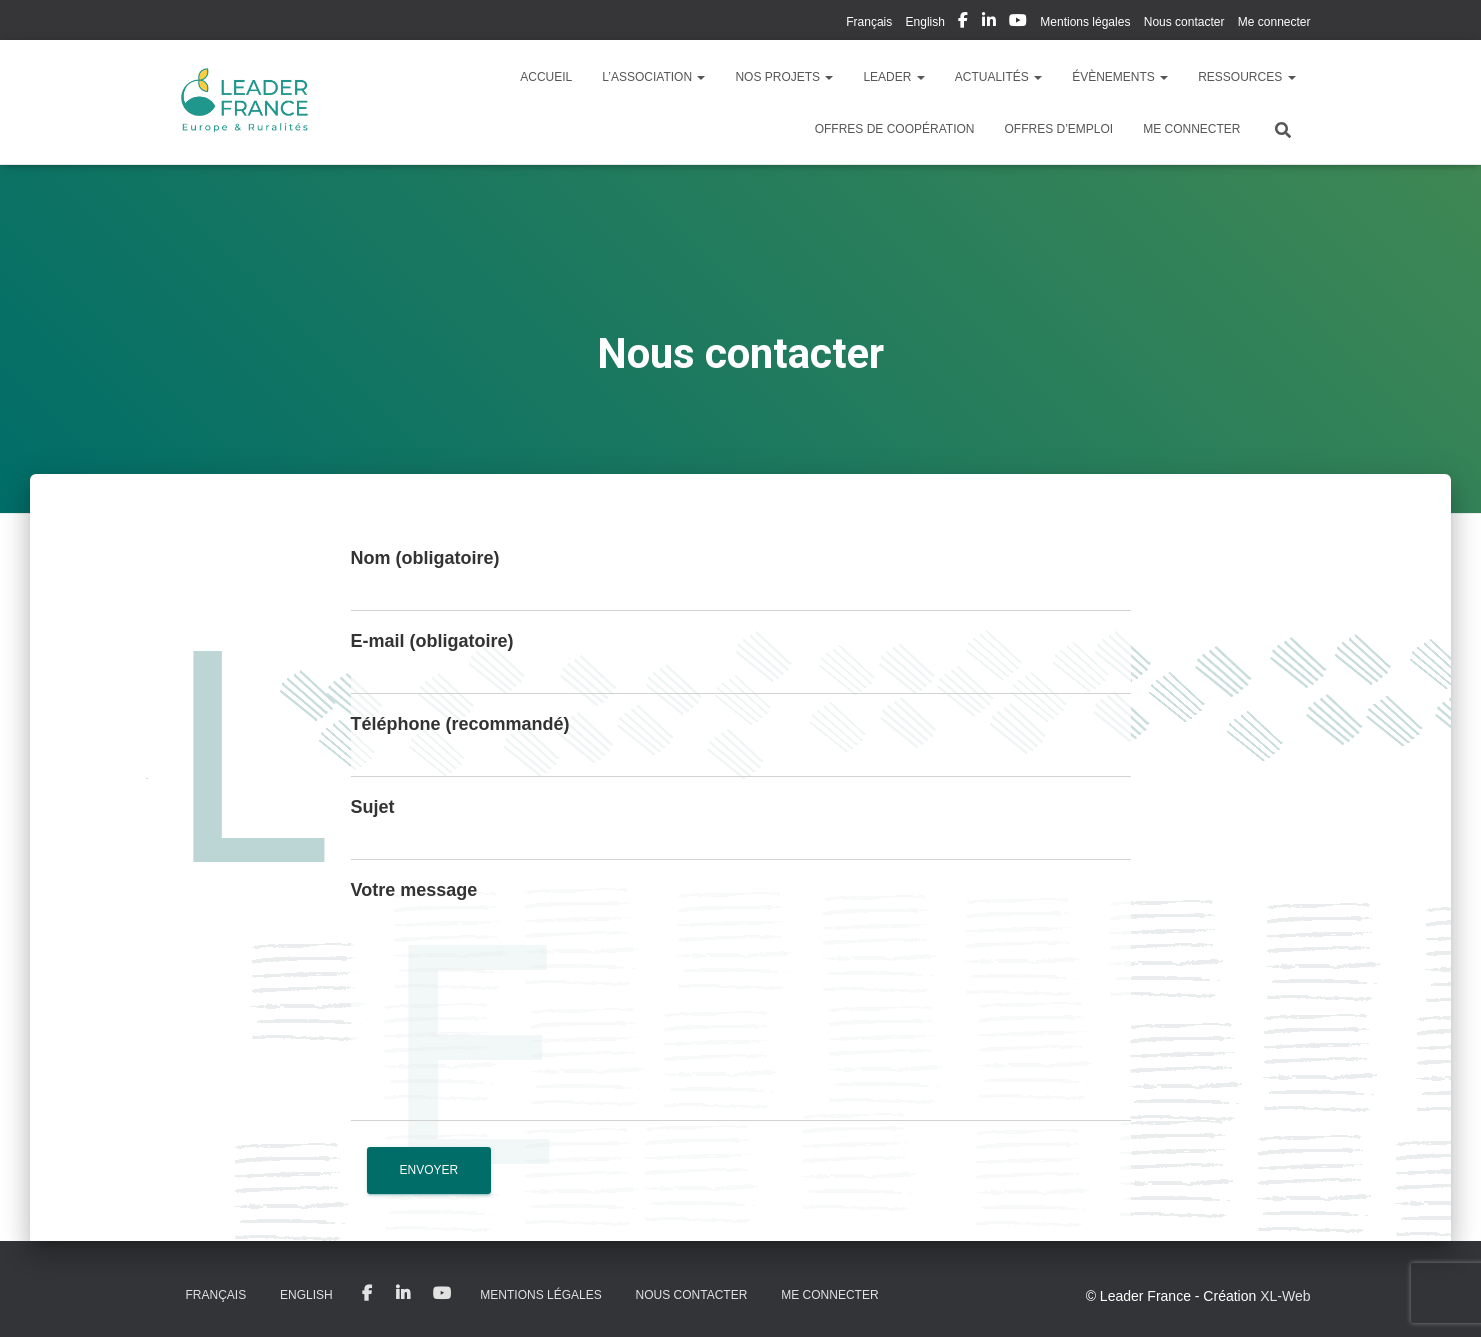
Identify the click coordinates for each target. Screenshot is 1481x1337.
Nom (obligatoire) (425, 558)
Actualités (998, 77)
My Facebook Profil (963, 23)
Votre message (414, 890)
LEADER (893, 77)
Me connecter (1274, 22)
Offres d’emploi (1058, 129)
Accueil (546, 77)
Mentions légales (1085, 22)
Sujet (373, 807)
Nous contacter (1184, 22)
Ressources (1246, 77)
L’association (653, 77)
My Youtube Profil (1018, 23)
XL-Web (1285, 1296)
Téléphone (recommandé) (460, 724)
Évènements (1120, 77)
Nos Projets (784, 77)
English (925, 22)
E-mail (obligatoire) (432, 641)
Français (869, 22)
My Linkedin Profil (989, 23)
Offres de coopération (895, 129)
